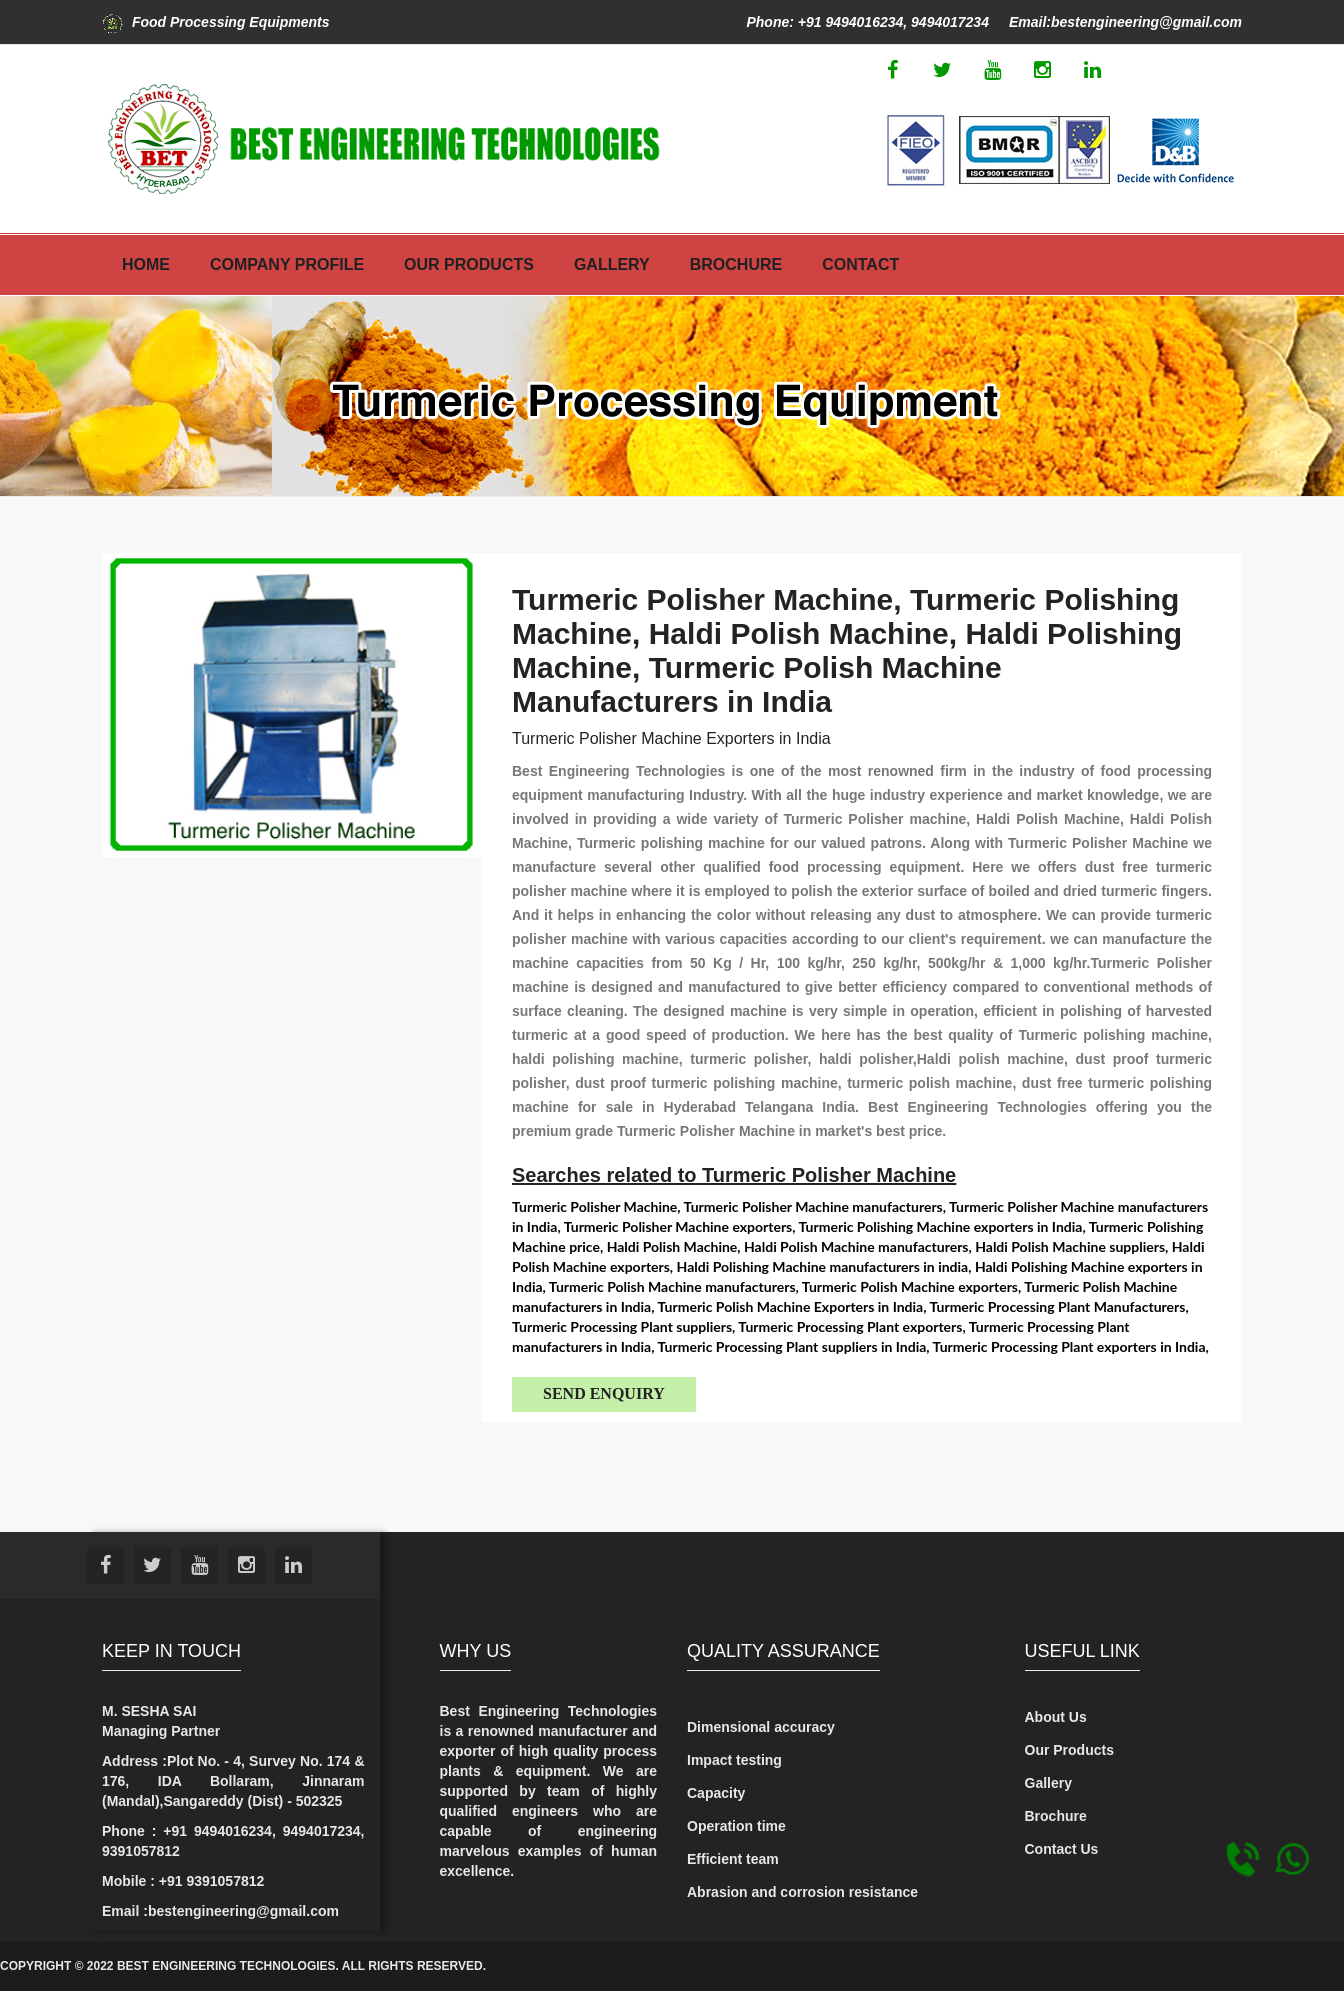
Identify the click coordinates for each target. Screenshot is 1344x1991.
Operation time (736, 1826)
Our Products (469, 264)
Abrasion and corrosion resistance (802, 1892)
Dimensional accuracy (761, 1727)
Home (146, 264)
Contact (860, 264)
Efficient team (733, 1859)
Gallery (612, 264)
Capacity (716, 1793)
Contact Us (1062, 1849)
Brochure (736, 264)
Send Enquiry (604, 1393)
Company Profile (287, 264)
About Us (1056, 1717)
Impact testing (734, 1760)
